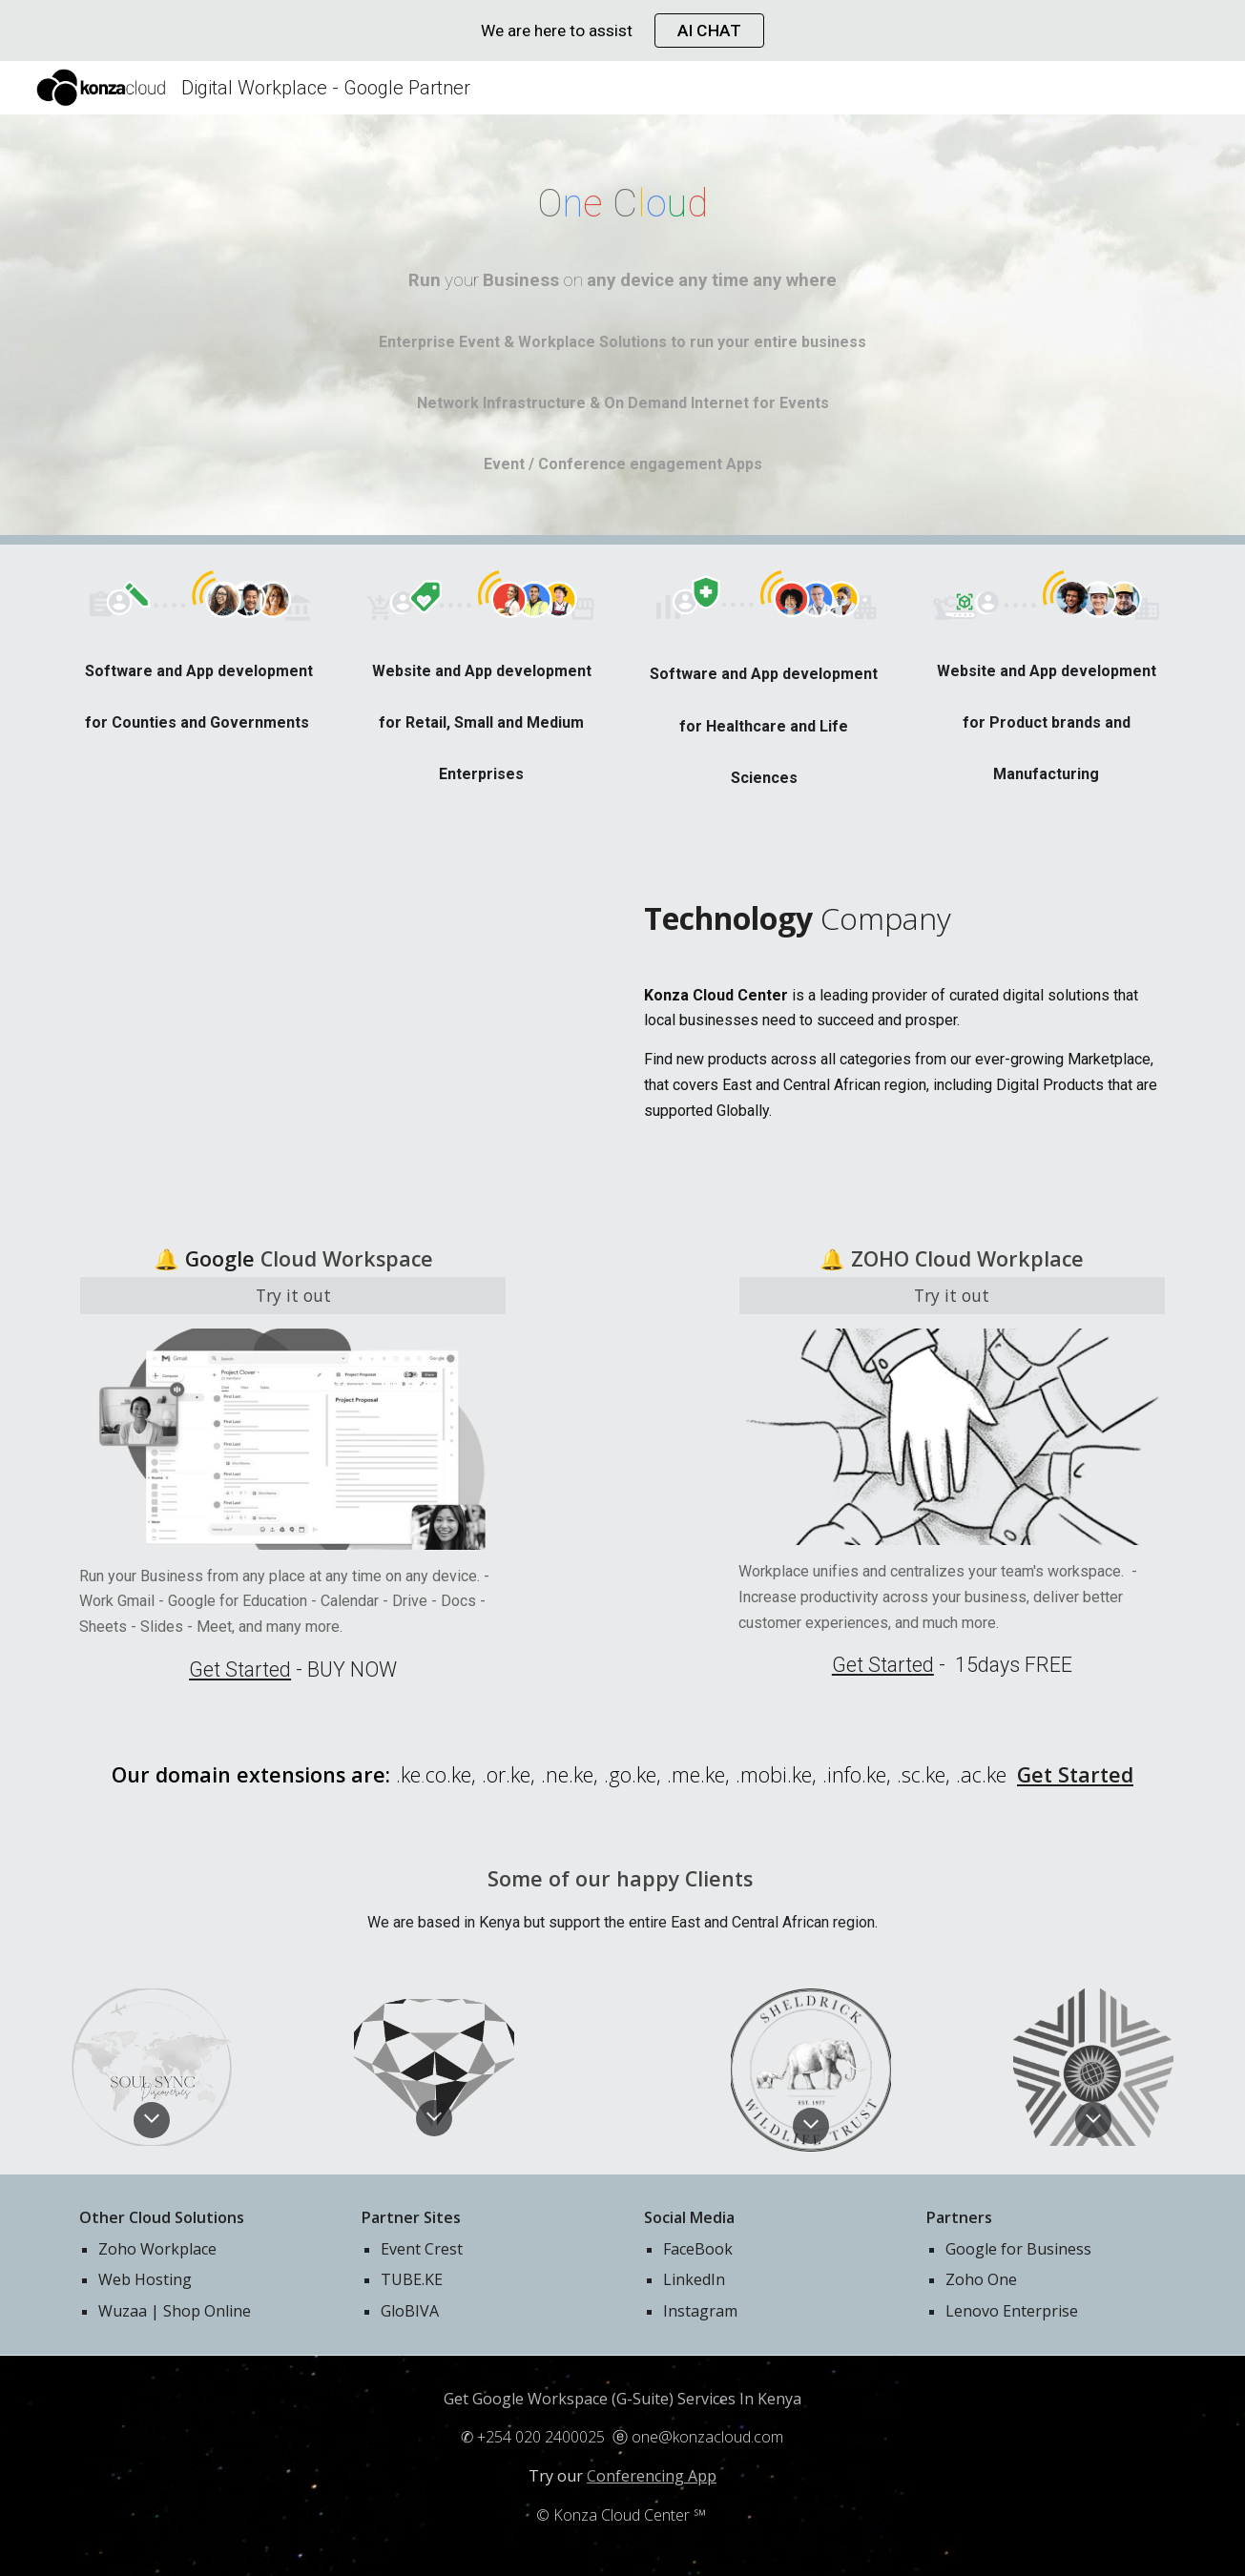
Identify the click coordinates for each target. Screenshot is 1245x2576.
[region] (622, 30)
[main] (622, 203)
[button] (152, 2120)
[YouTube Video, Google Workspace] (340, 1023)
